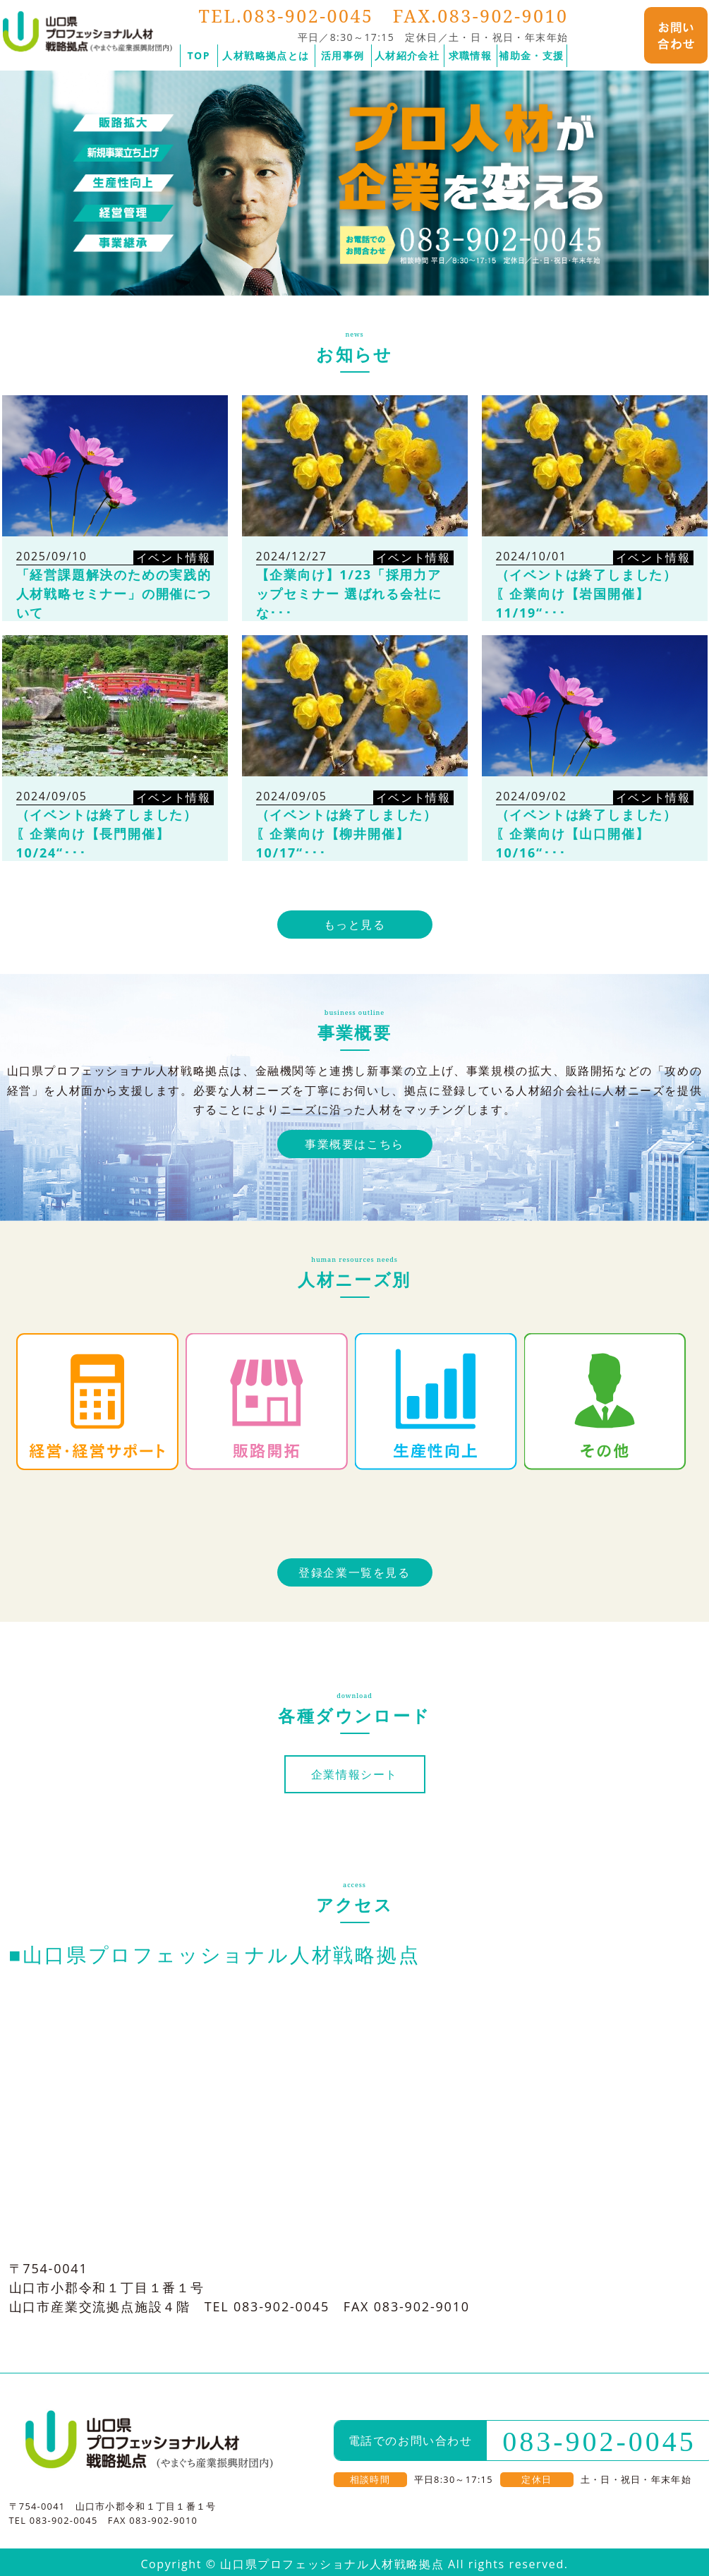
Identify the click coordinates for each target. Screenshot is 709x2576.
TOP (199, 55)
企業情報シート (354, 1774)
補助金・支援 (531, 55)
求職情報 (470, 55)
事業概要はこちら (354, 1144)
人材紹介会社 (407, 55)
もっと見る (355, 924)
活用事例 (343, 55)
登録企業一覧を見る (354, 1572)
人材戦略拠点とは (265, 55)
